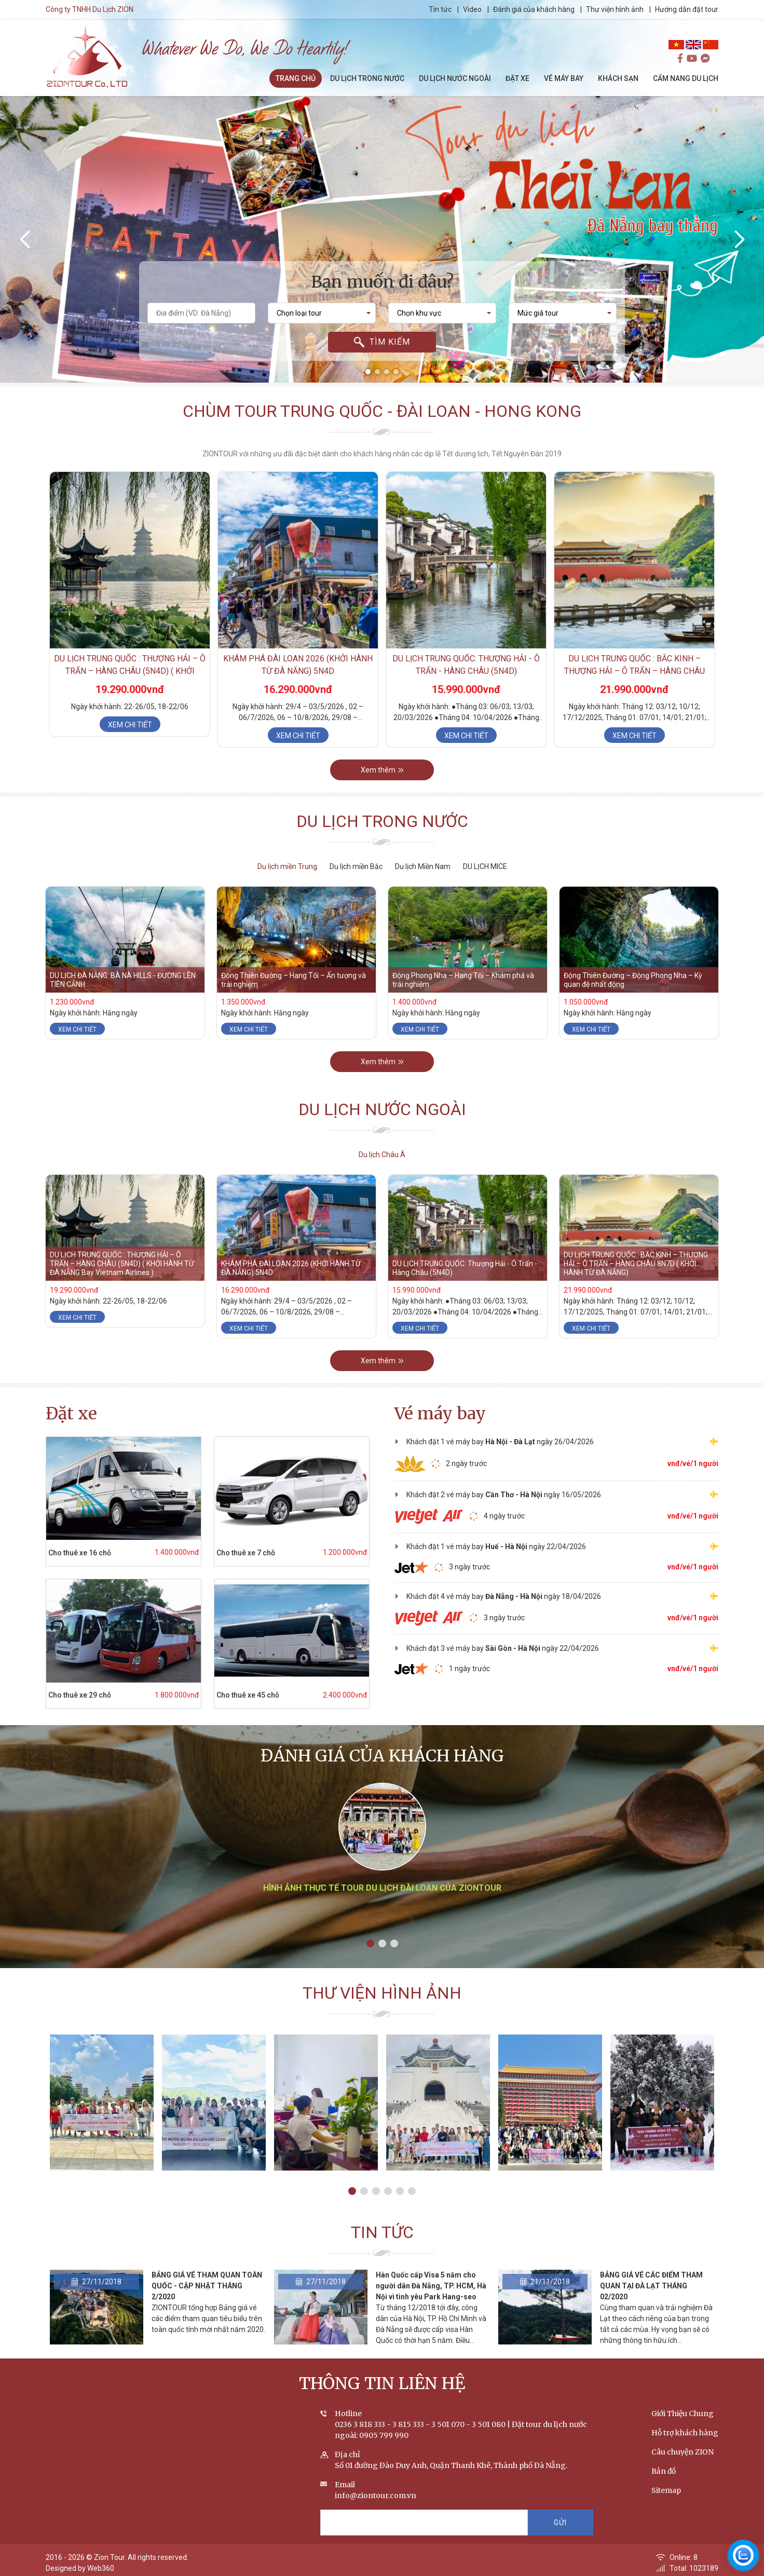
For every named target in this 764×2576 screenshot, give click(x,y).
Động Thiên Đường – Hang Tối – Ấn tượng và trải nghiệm (293, 979)
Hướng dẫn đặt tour (686, 9)
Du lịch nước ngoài (382, 1109)
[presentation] (26, 239)
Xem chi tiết (130, 725)
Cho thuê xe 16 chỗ (79, 1553)
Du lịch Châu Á (382, 1154)
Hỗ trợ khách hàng (684, 2432)
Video (472, 9)
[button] (368, 371)
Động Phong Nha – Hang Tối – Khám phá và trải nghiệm (463, 979)
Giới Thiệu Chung (682, 2413)
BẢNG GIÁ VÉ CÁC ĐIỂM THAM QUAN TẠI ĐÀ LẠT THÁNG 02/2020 (651, 2286)
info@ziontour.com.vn (375, 2495)
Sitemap (666, 2490)
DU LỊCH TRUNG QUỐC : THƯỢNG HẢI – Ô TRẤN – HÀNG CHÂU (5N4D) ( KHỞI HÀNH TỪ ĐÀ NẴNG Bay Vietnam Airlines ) (122, 1264)
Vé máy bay (440, 1413)
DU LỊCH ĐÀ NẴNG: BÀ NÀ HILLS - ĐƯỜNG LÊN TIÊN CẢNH (123, 979)
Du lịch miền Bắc (356, 866)
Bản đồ (663, 2471)
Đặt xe (71, 1413)
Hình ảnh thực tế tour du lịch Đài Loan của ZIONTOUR (382, 1888)
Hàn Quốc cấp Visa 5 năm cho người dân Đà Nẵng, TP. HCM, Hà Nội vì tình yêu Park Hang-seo (431, 2286)
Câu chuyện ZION (682, 2452)
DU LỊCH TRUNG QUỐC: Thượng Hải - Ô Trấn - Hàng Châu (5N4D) (464, 1268)
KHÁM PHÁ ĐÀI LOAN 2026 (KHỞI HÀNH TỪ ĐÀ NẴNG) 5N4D (291, 1268)
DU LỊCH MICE (485, 866)
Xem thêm (382, 770)
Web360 (100, 2568)
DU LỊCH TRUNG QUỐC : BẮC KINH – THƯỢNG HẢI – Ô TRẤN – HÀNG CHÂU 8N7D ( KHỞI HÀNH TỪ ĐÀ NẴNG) (634, 671)
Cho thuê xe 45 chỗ (247, 1695)
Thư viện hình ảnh (615, 9)
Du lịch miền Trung (287, 866)
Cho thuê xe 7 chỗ (245, 1553)
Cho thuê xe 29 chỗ (79, 1695)
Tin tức (441, 9)
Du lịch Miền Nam (423, 866)
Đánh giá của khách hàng (534, 9)
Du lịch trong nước (382, 821)
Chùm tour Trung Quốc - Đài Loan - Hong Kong (382, 411)
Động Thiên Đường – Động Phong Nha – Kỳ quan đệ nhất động (633, 979)
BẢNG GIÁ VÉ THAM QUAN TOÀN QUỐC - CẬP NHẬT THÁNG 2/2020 (207, 2286)
